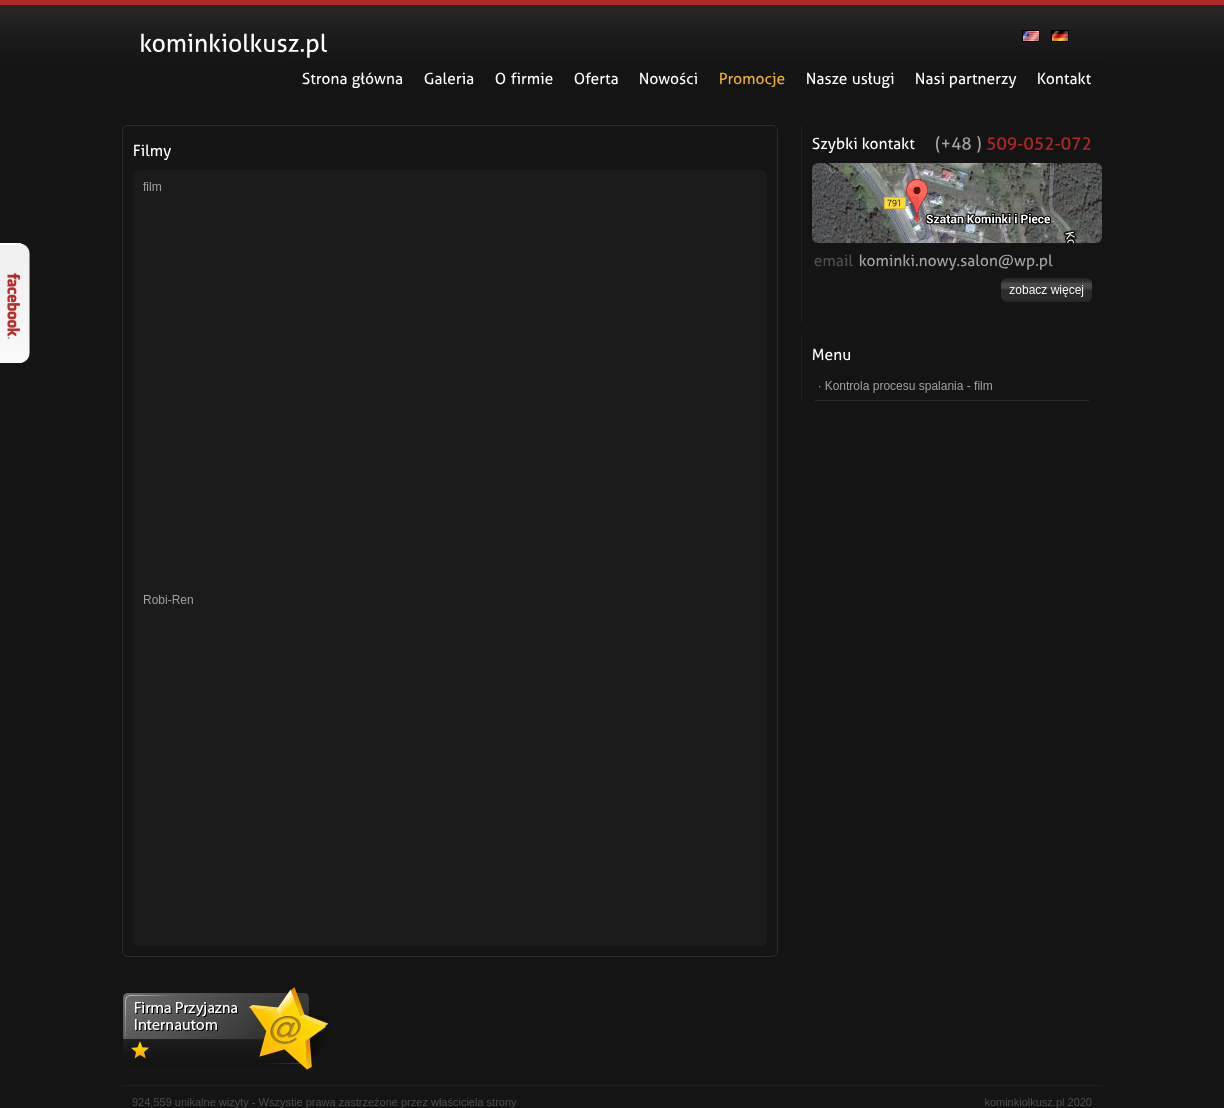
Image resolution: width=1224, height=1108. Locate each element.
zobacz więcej (1046, 290)
